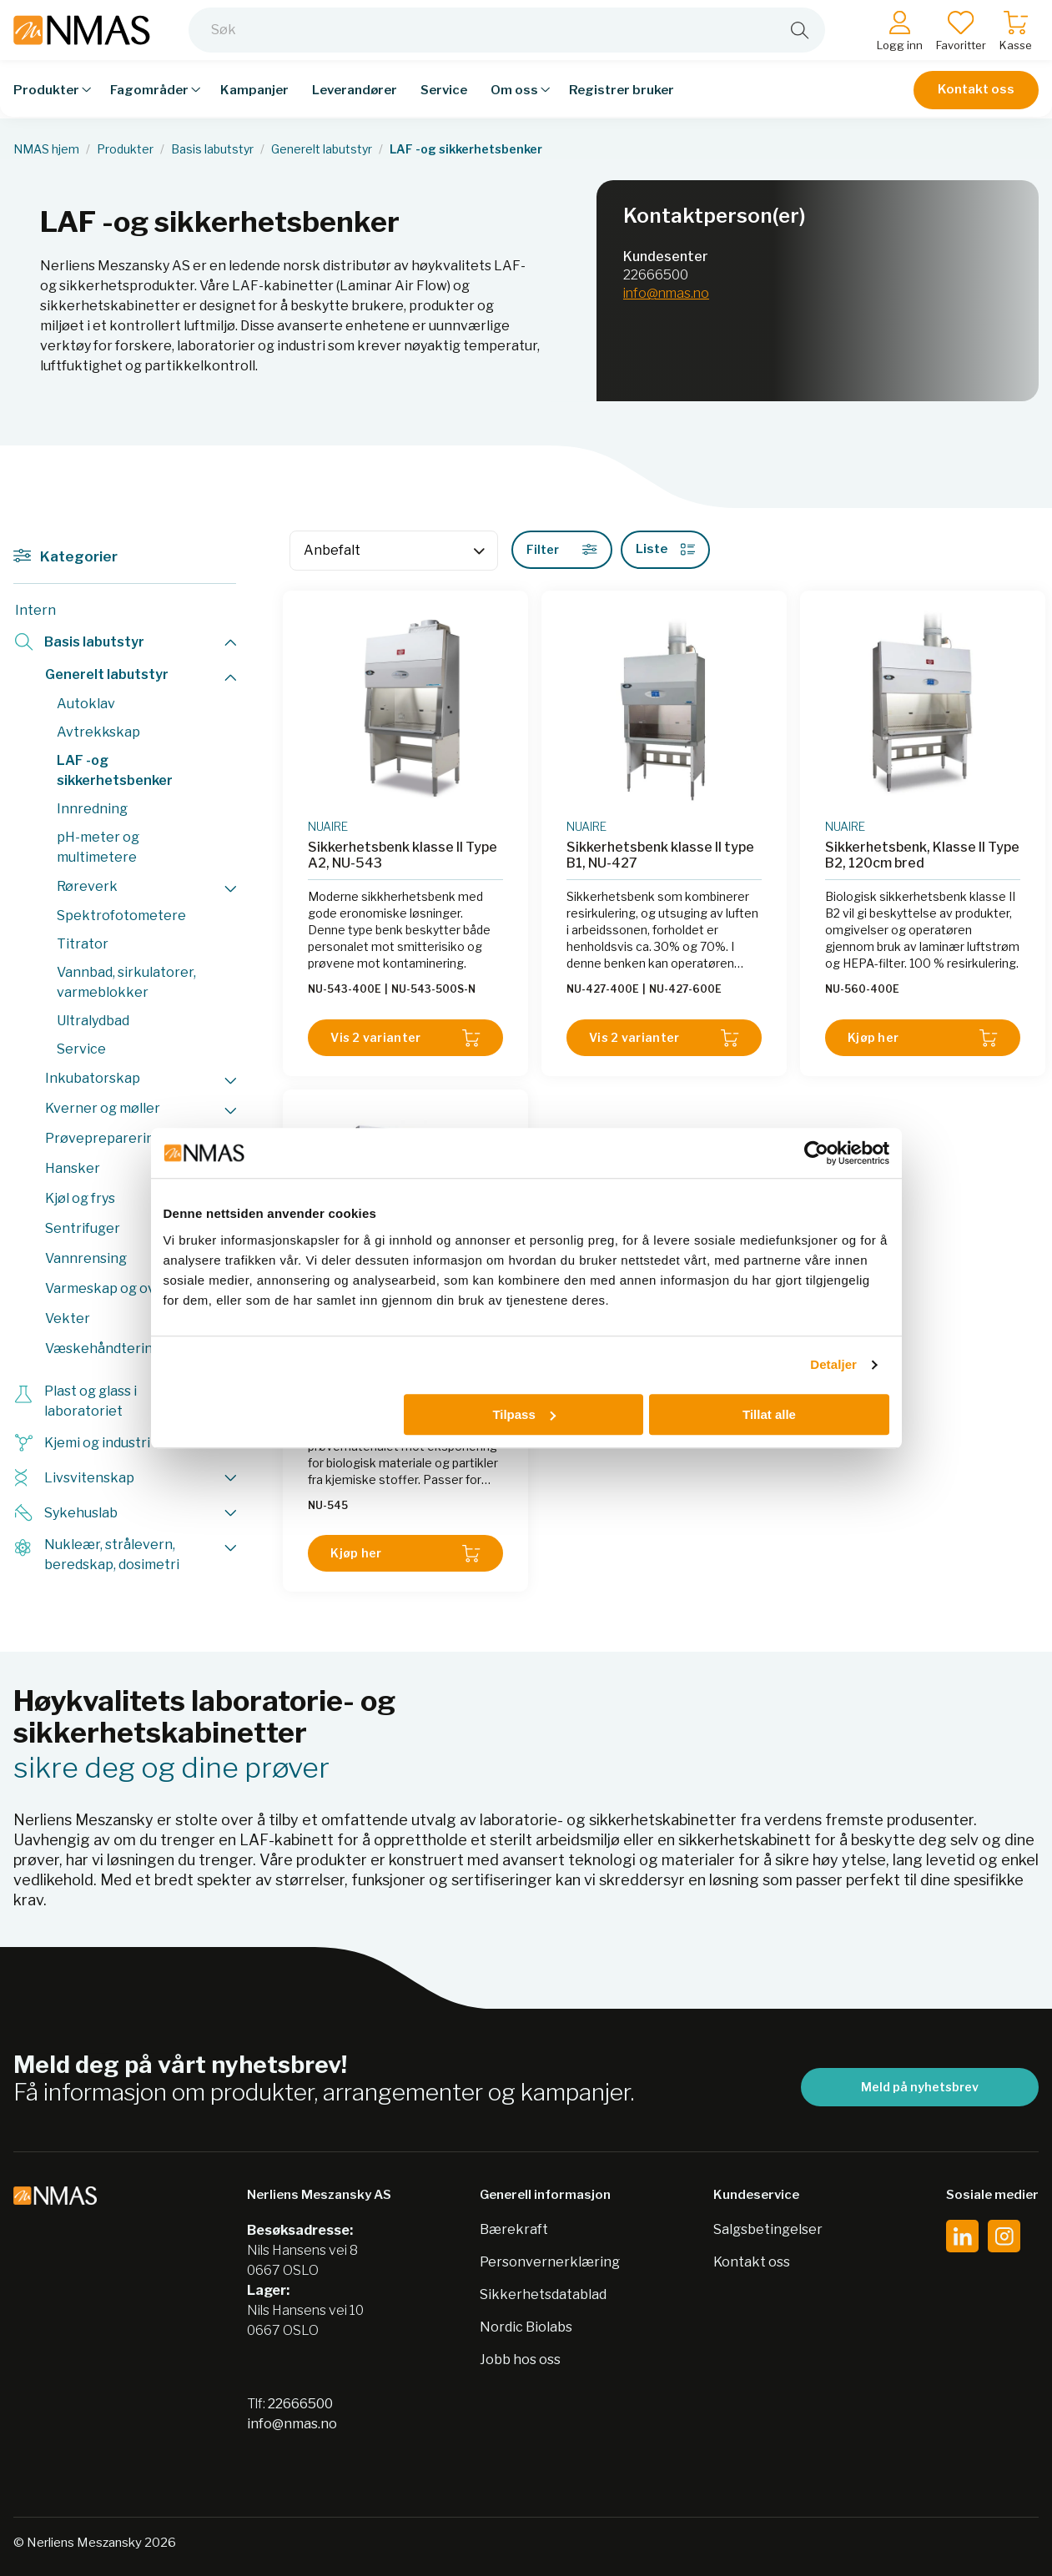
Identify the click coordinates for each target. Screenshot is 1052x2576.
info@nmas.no (666, 293)
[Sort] (393, 551)
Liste (665, 548)
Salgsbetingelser (768, 2229)
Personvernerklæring (550, 2262)
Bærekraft (514, 2229)
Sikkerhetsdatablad (543, 2294)
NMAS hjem (46, 149)
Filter (561, 549)
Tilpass (523, 1414)
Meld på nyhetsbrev (920, 2087)
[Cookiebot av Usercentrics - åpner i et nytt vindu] (816, 1152)
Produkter (125, 149)
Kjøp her (923, 1038)
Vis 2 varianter (405, 1038)
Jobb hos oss (520, 2359)
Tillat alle (769, 1414)
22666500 (655, 275)
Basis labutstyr (212, 149)
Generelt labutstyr (321, 149)
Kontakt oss (976, 101)
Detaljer (833, 1364)
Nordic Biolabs (526, 2327)
